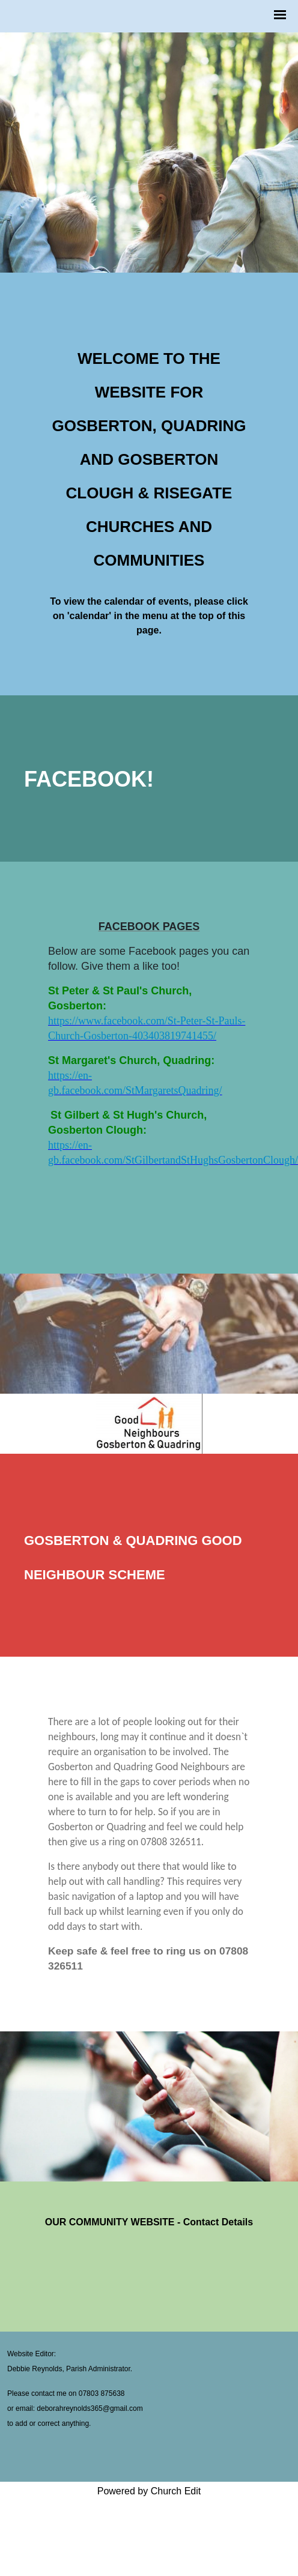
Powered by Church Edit (149, 2491)
